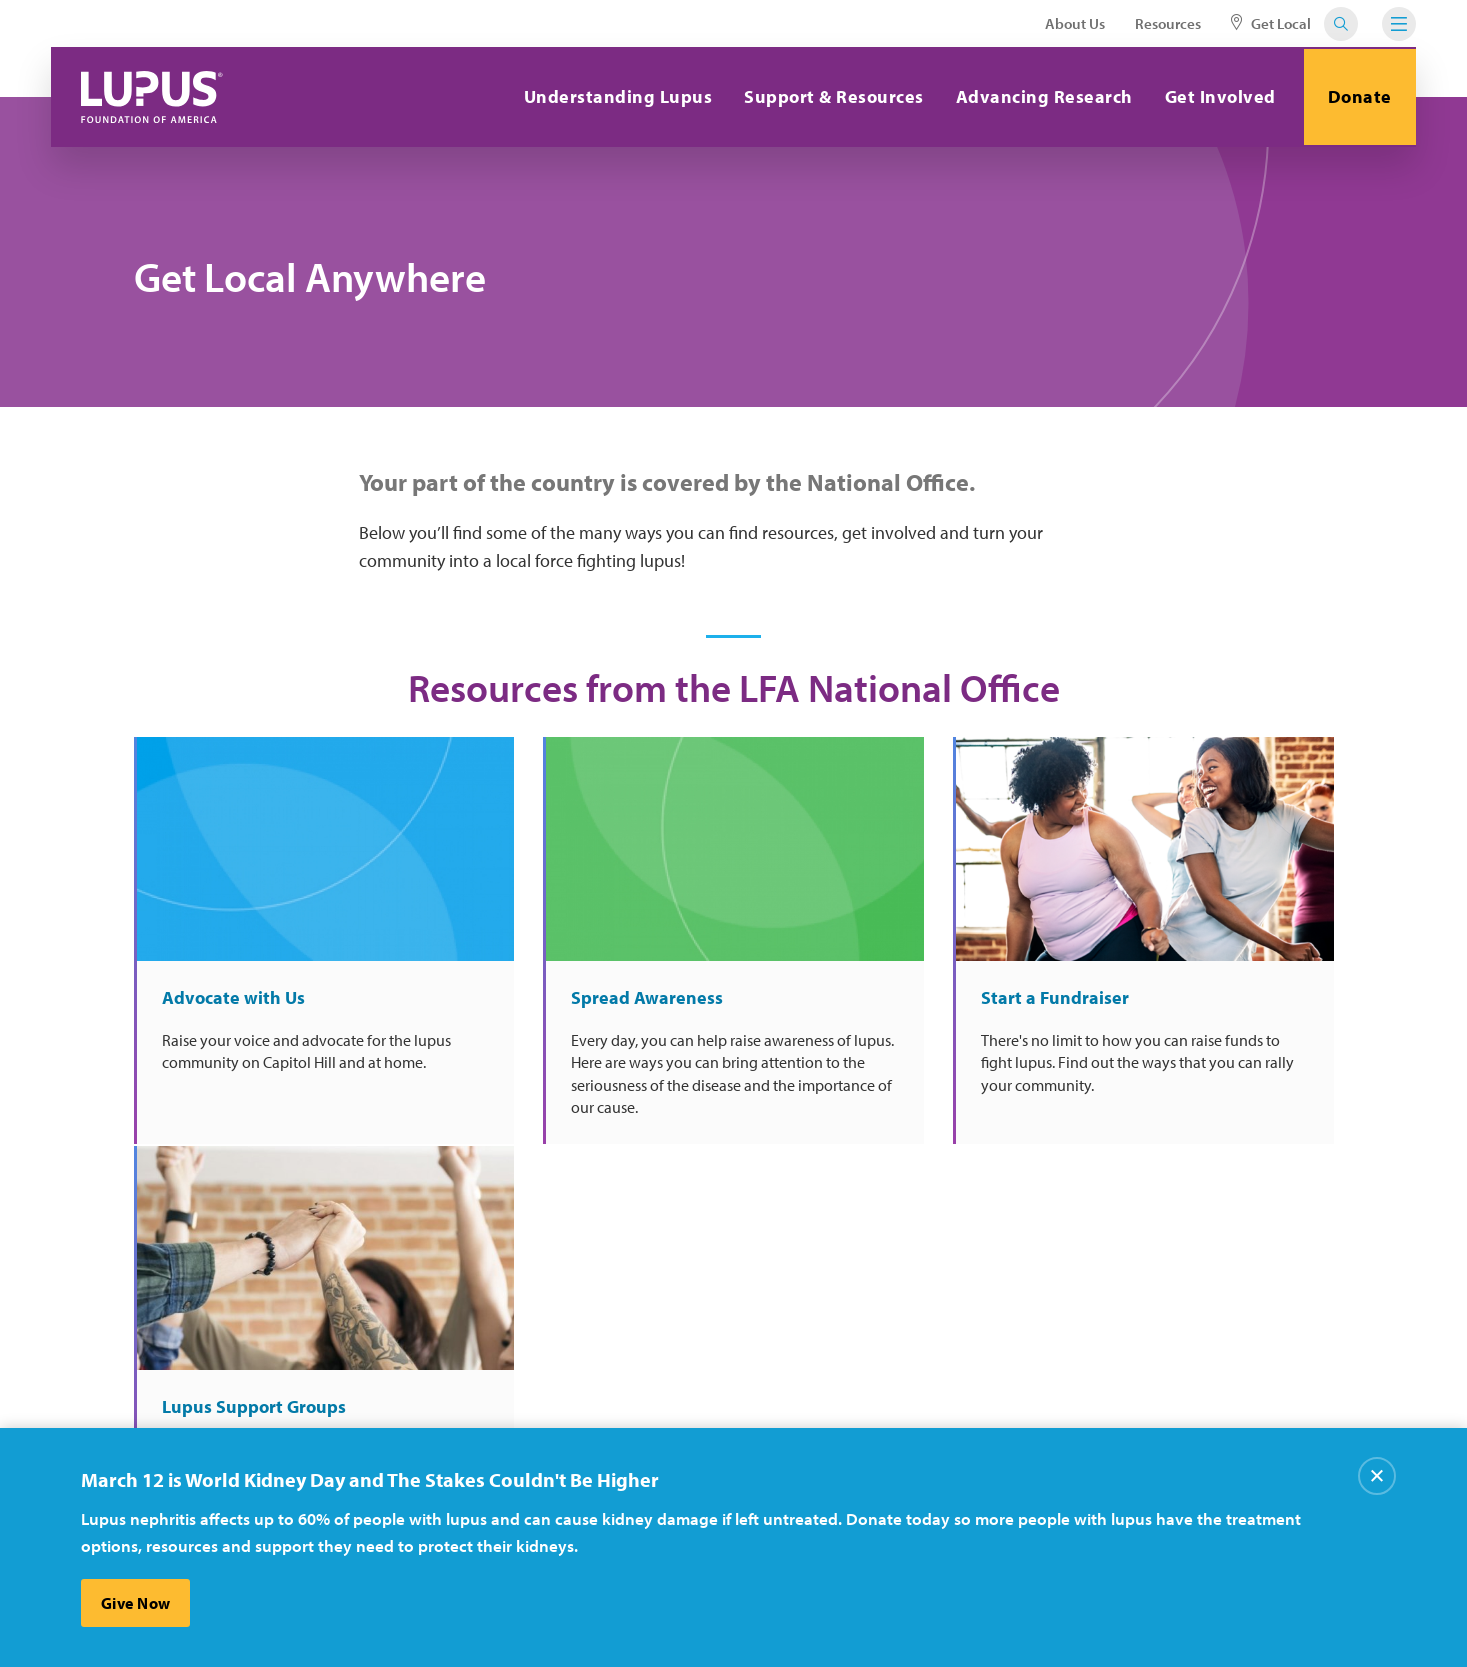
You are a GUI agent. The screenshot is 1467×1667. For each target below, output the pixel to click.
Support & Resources (832, 96)
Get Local (1271, 23)
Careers (663, 1364)
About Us (1075, 23)
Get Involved (1217, 96)
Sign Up (1071, 1248)
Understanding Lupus (615, 96)
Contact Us (471, 1405)
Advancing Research (1041, 96)
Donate (1359, 96)
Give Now (136, 1603)
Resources (1168, 23)
